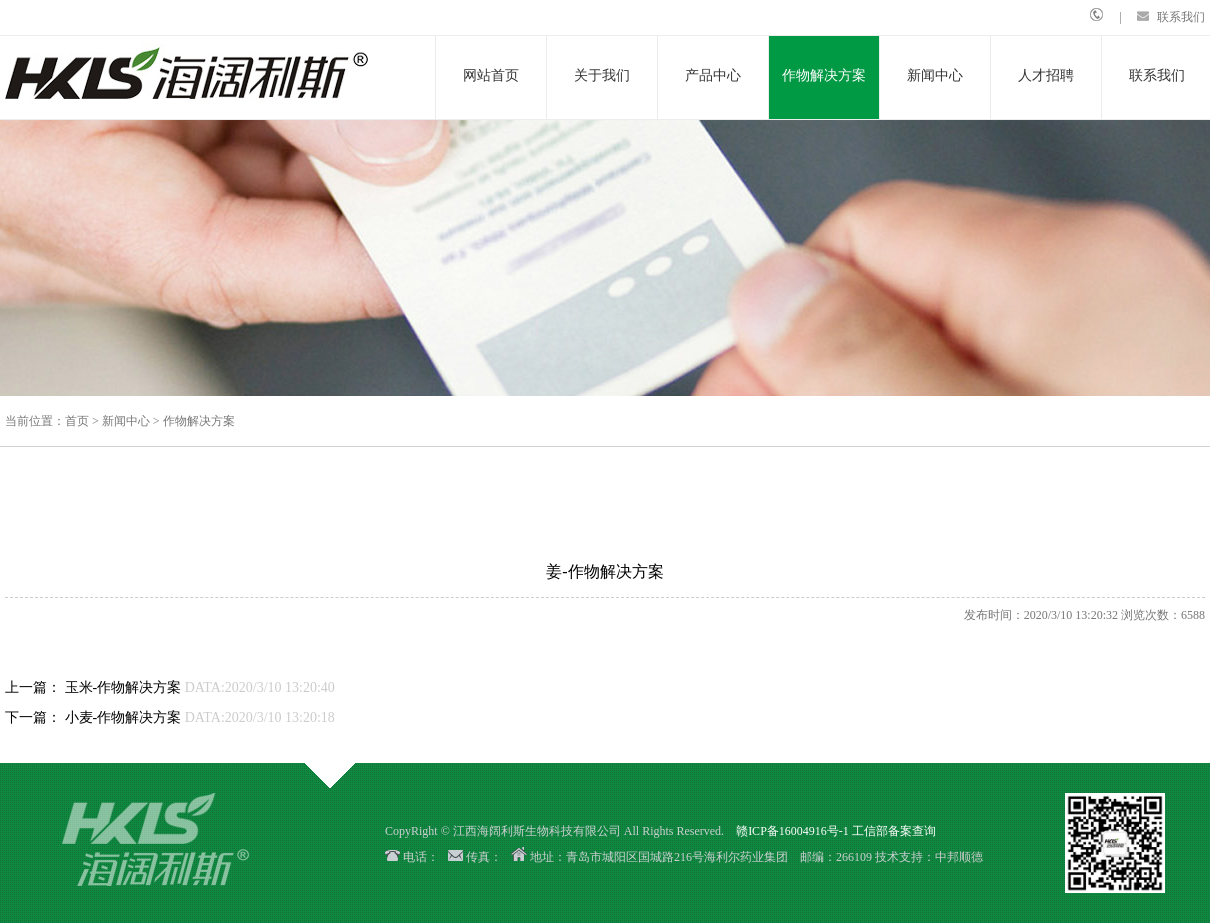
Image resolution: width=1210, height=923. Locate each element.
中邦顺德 (959, 857)
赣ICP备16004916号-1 (792, 831)
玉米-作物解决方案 (123, 687)
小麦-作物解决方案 (123, 717)
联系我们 (1181, 17)
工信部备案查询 (894, 831)
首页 (77, 421)
